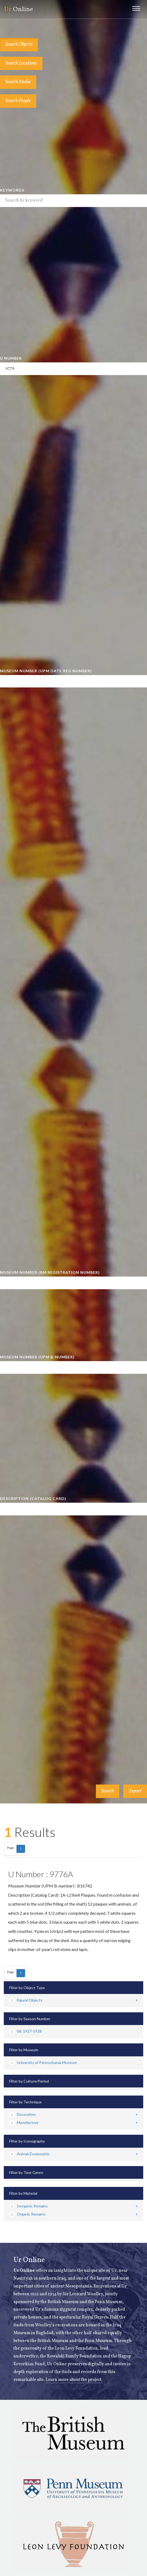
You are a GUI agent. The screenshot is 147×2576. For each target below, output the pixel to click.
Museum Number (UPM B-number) (37, 1357)
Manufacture (24, 2122)
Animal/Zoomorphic (29, 2153)
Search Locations (21, 63)
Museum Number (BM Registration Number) (50, 1272)
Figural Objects (25, 2000)
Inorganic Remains (28, 2206)
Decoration (22, 2114)
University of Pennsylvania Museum (43, 2062)
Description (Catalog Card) (33, 1498)
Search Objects (19, 44)
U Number (11, 358)
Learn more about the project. (74, 2380)
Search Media (18, 82)
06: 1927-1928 (25, 2031)
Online (18, 9)
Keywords (12, 190)
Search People (18, 101)
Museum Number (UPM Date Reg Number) (46, 671)
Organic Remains (27, 2214)
